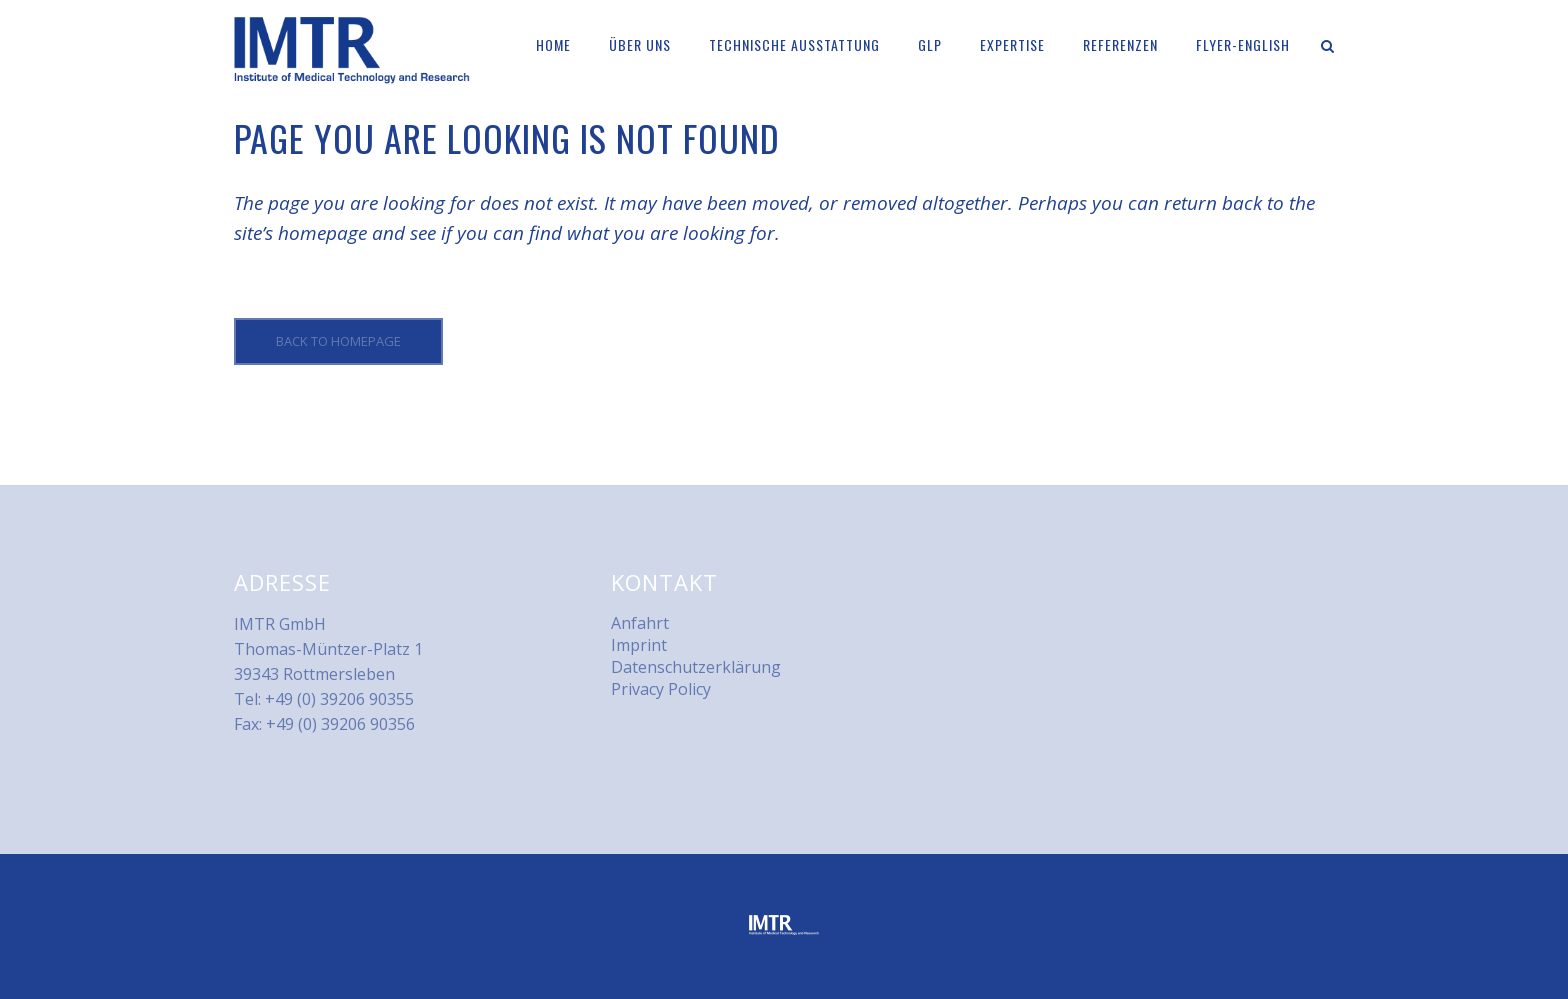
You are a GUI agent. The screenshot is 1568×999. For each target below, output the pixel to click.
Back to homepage (338, 341)
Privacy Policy (661, 689)
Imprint (639, 645)
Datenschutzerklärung (696, 667)
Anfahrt (640, 623)
